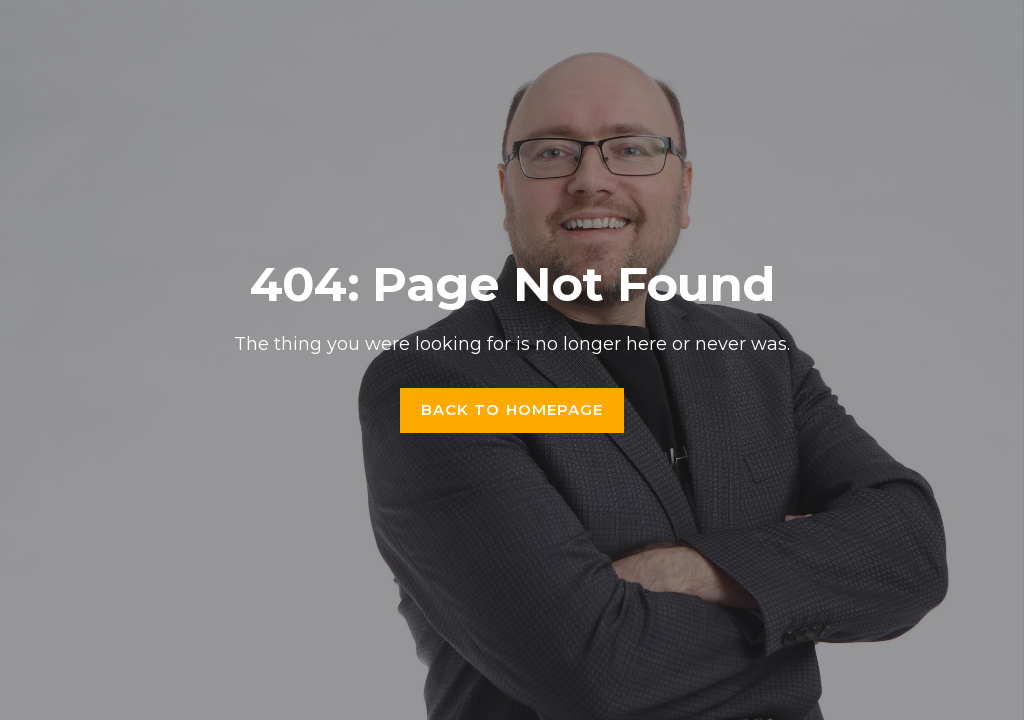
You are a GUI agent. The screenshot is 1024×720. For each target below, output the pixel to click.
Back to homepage (512, 409)
